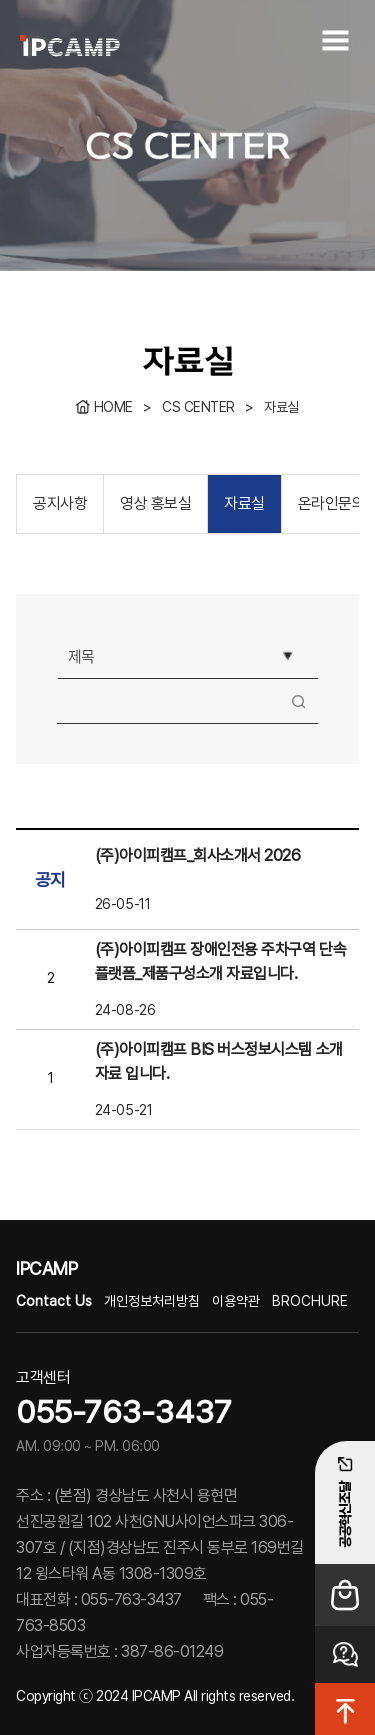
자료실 (281, 407)
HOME (113, 407)
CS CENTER (198, 407)
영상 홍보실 (155, 503)
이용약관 (236, 1301)
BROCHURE (310, 1301)
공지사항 (60, 503)
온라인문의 (332, 503)
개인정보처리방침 (152, 1301)
